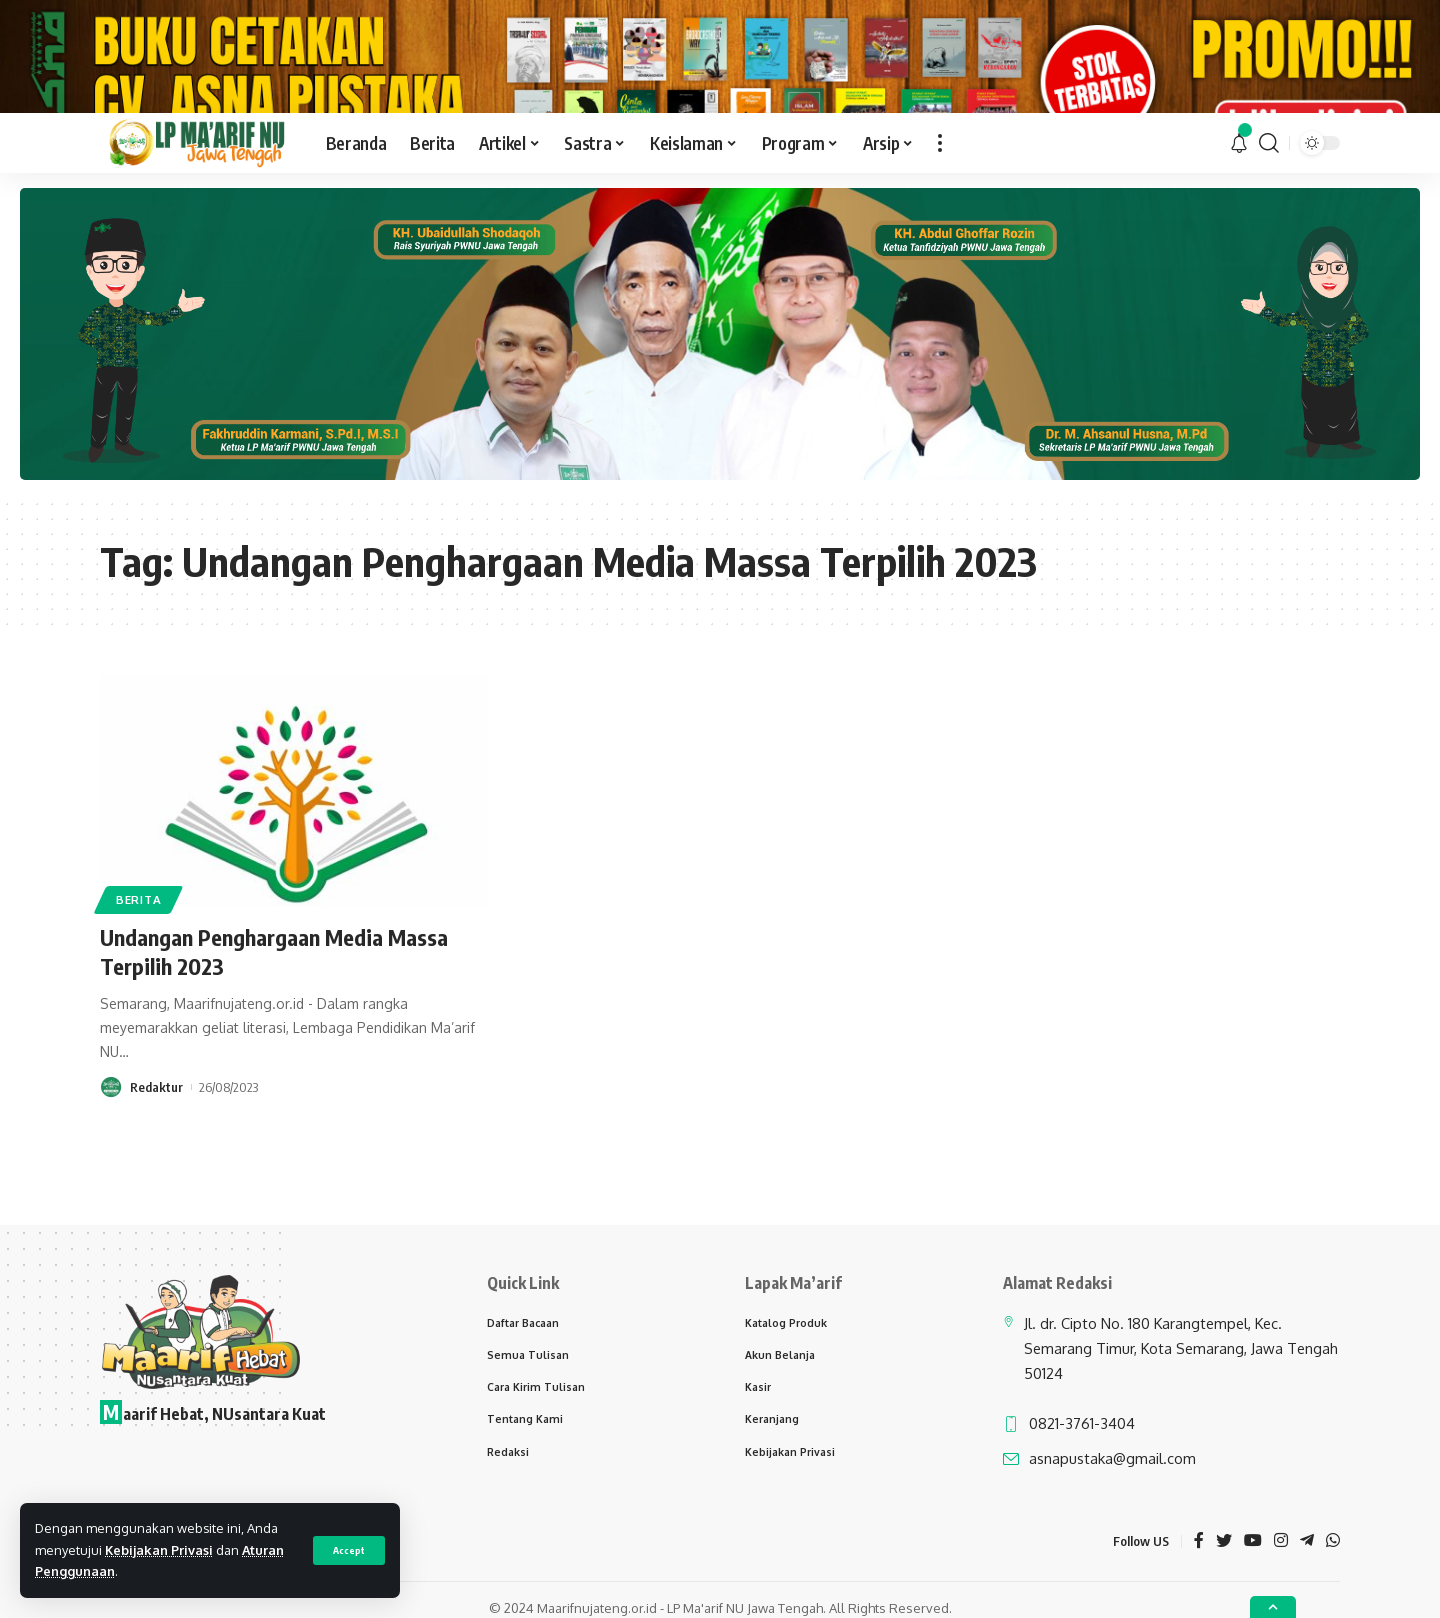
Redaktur (156, 1145)
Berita (138, 957)
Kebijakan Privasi (159, 1550)
